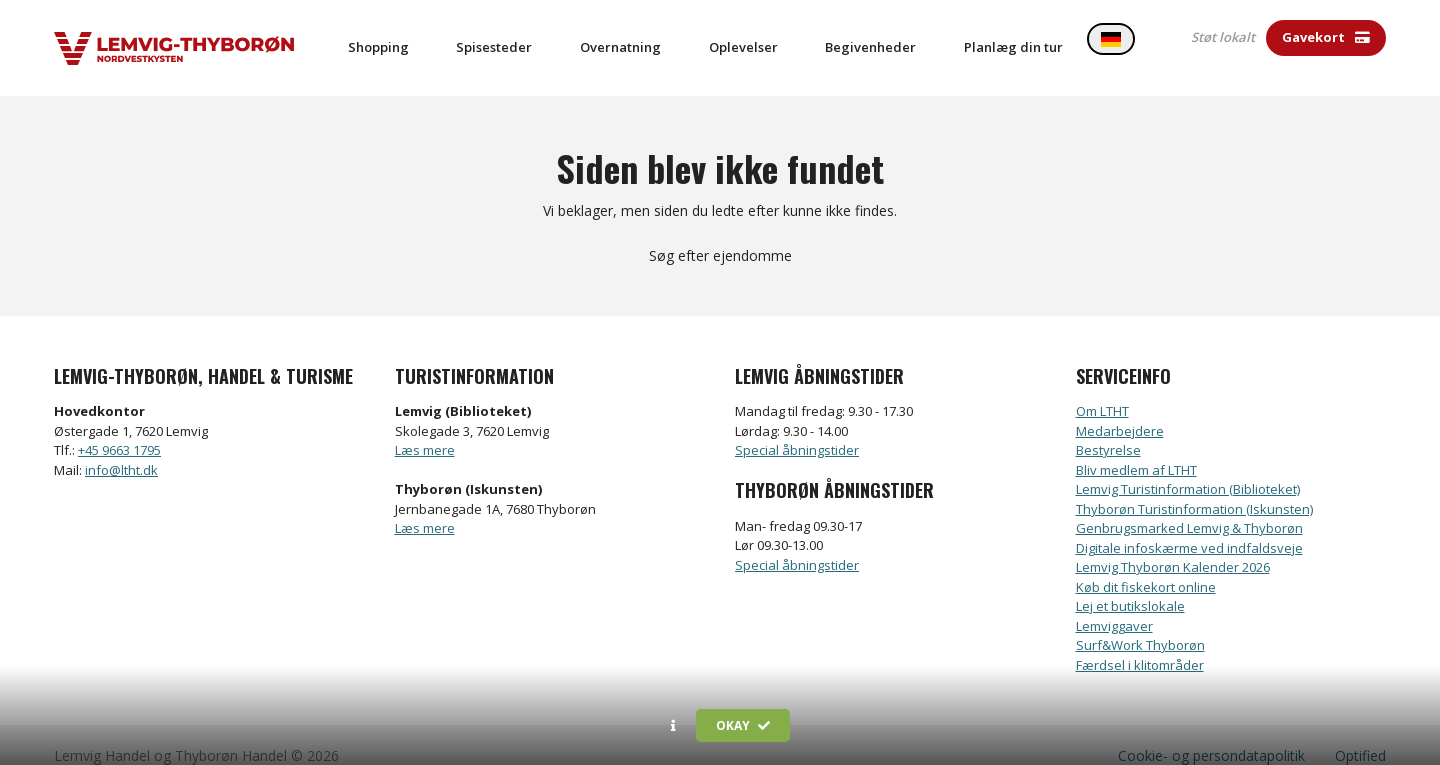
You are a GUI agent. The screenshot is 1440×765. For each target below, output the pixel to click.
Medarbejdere (1120, 410)
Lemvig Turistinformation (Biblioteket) (1188, 468)
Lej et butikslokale (1130, 585)
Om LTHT (1102, 390)
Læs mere (425, 429)
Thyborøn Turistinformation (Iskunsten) (1194, 488)
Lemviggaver (1114, 605)
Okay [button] (743, 725)
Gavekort (1326, 37)
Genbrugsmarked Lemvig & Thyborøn (1189, 507)
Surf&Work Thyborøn (1140, 624)
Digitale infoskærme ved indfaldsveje (1189, 527)
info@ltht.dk (121, 449)
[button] (673, 726)
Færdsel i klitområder (1140, 644)
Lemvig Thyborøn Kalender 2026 (1173, 546)
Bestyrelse (1108, 429)
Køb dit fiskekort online (1146, 566)
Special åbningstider (797, 429)
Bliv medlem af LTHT (1136, 449)
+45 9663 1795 (119, 429)
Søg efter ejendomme (720, 234)
